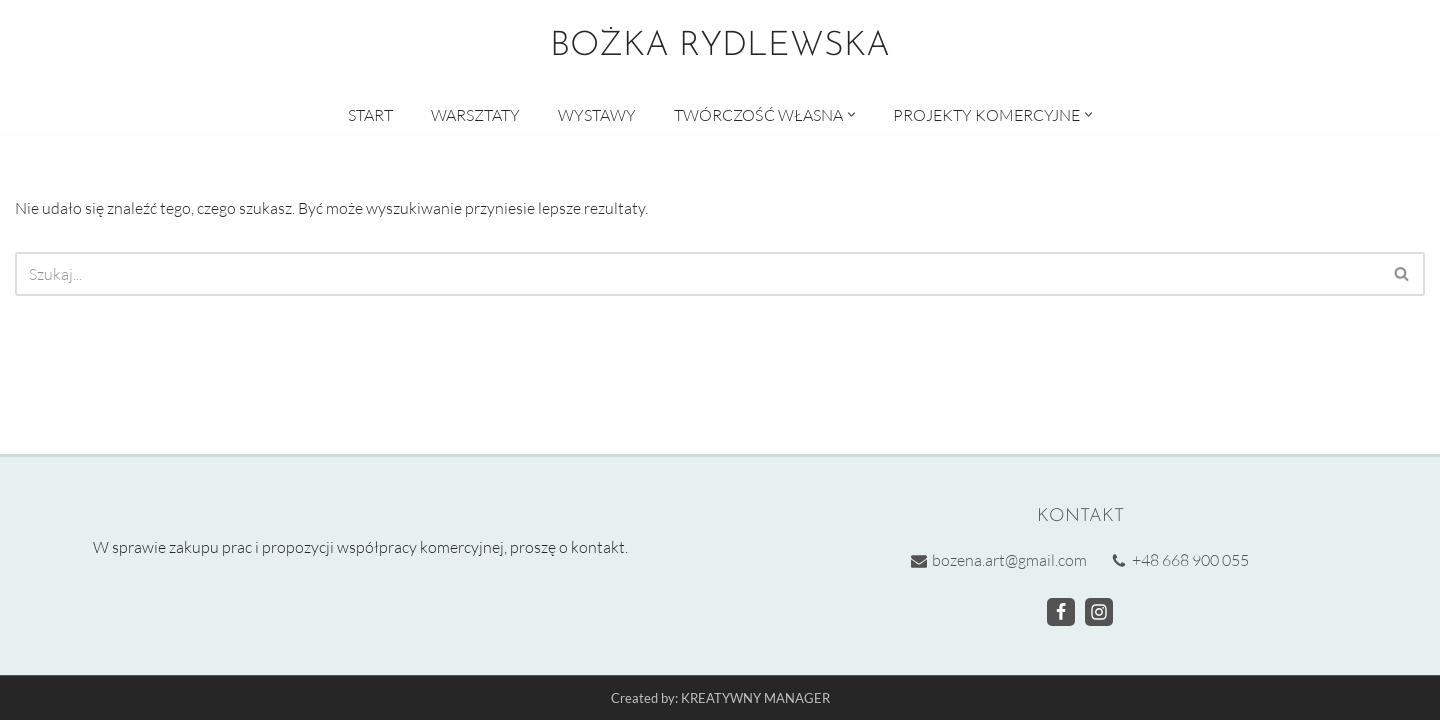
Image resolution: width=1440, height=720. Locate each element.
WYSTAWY (597, 115)
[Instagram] (1099, 611)
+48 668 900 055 (1190, 560)
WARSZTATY (475, 115)
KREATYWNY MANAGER (755, 698)
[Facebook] (1061, 611)
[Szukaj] (697, 274)
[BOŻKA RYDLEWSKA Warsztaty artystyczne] (720, 47)
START (370, 115)
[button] (851, 114)
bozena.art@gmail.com (1009, 560)
